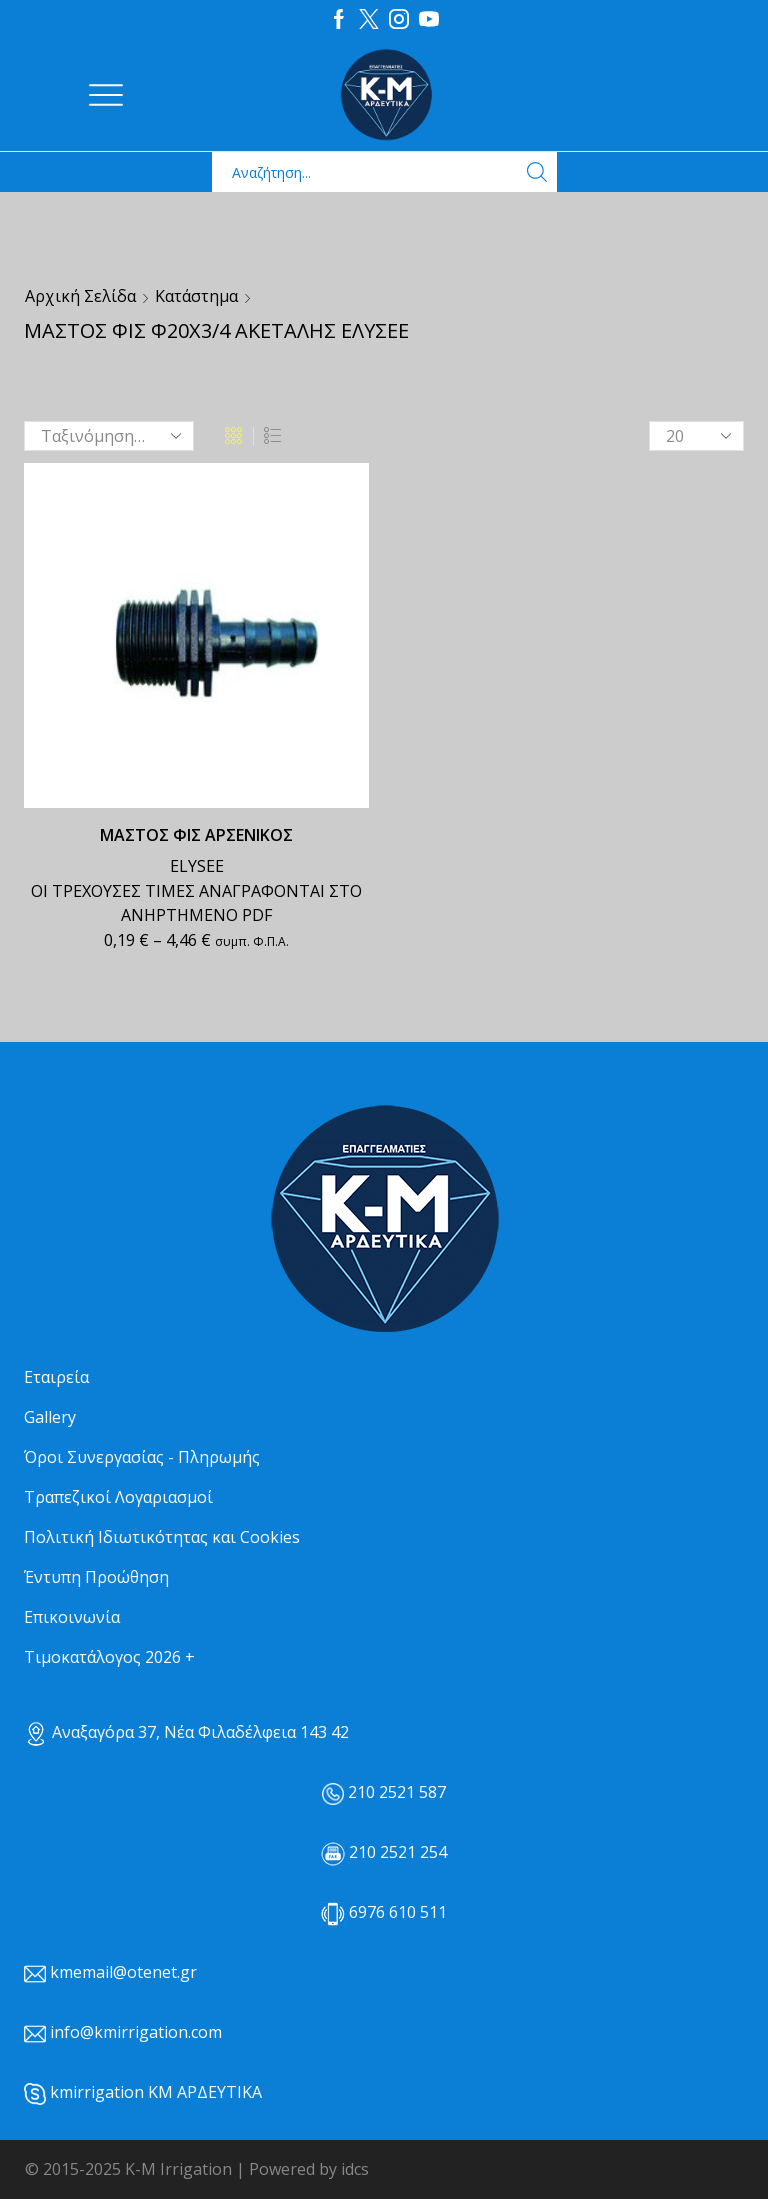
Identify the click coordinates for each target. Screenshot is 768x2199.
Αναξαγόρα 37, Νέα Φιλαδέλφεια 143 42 (186, 1732)
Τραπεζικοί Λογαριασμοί (118, 1497)
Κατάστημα (196, 296)
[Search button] (537, 172)
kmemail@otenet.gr (123, 1972)
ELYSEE (197, 866)
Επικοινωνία (72, 1617)
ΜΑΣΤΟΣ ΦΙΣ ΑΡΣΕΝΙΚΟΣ (196, 835)
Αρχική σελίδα (80, 296)
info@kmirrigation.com (136, 2032)
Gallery (50, 1417)
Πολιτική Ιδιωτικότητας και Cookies (162, 1537)
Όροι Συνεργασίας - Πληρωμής (142, 1457)
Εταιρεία (56, 1377)
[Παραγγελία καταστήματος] (109, 436)
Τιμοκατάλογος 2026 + (109, 1657)
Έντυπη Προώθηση (96, 1577)
